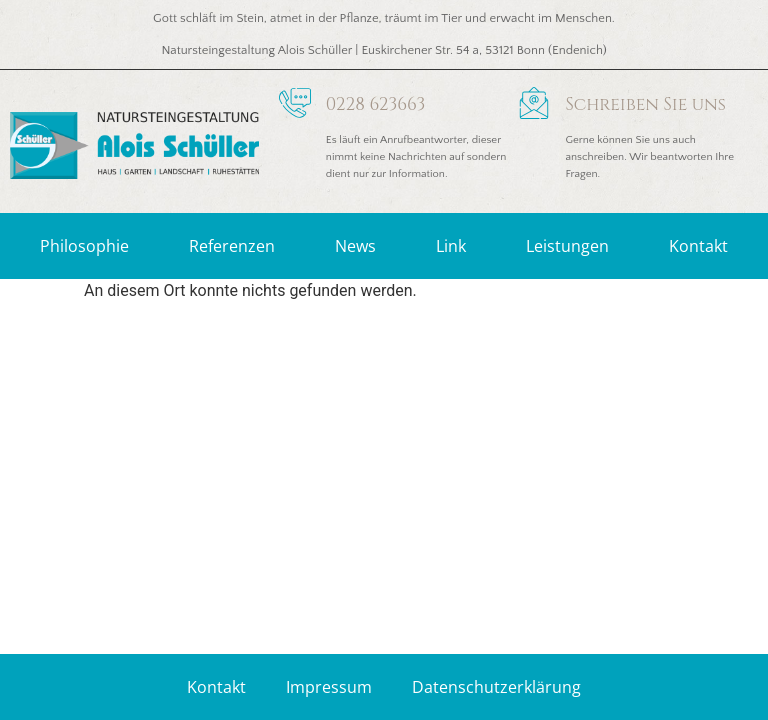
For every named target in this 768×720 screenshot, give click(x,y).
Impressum (329, 687)
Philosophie (84, 246)
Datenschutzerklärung (496, 687)
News (355, 246)
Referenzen (232, 246)
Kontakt (698, 246)
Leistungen (567, 246)
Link (451, 246)
